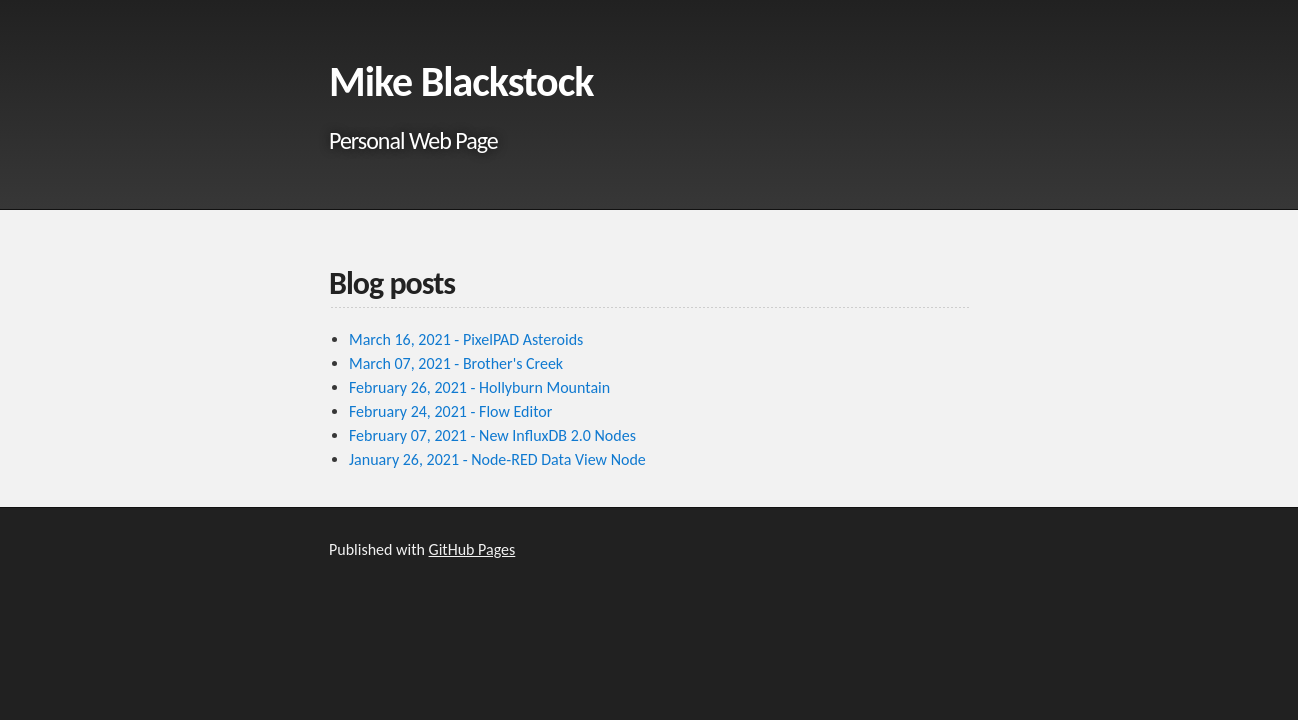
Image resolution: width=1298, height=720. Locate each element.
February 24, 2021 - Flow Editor (450, 411)
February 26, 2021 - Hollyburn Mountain (479, 387)
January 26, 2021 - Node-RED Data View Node (497, 459)
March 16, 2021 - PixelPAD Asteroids (466, 339)
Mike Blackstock (461, 81)
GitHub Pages (472, 549)
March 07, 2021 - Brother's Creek (456, 363)
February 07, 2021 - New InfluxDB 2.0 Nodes (492, 435)
